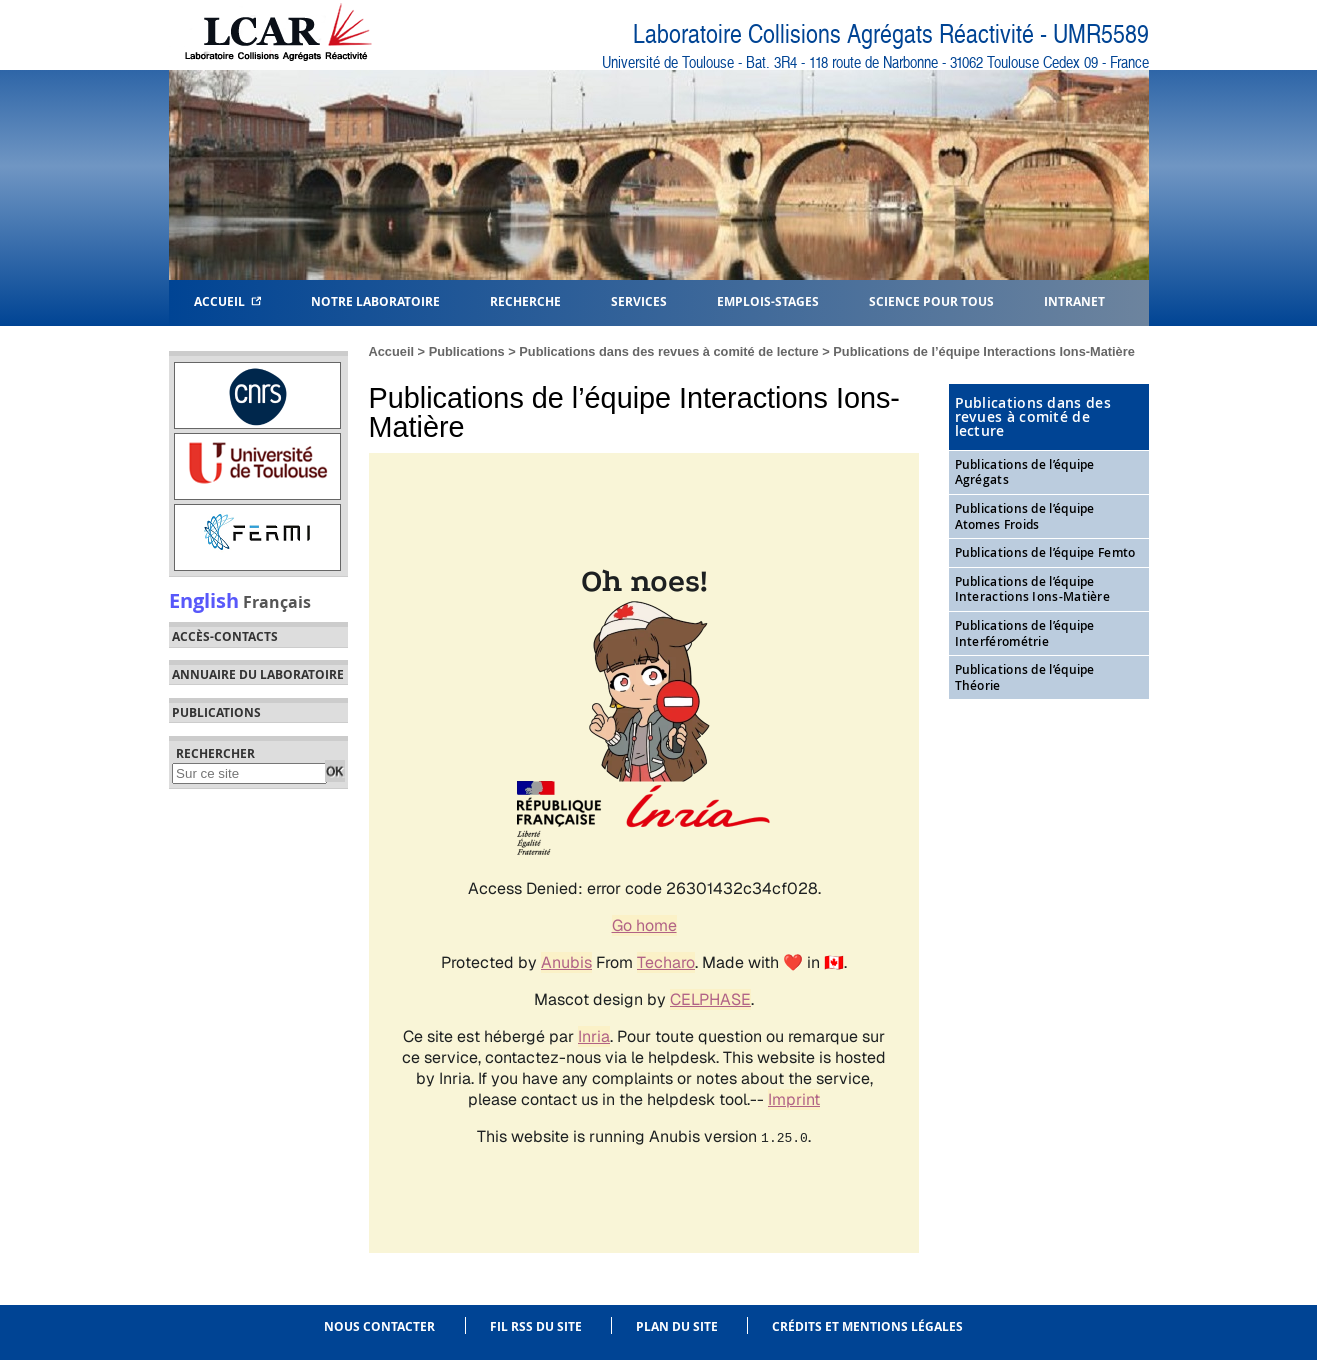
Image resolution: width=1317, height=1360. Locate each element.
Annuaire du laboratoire (258, 675)
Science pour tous (931, 300)
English (204, 600)
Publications (467, 351)
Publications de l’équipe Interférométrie (1025, 633)
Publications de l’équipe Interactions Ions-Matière (984, 351)
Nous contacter (379, 1326)
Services (639, 300)
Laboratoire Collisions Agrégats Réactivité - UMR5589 (891, 34)
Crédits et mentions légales (867, 1326)
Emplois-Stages (768, 300)
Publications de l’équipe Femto (1045, 552)
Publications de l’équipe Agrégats (1025, 472)
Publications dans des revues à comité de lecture (668, 351)
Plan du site (677, 1326)
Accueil (227, 300)
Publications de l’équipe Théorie (1025, 677)
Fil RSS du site (536, 1326)
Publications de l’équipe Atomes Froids (1025, 516)
